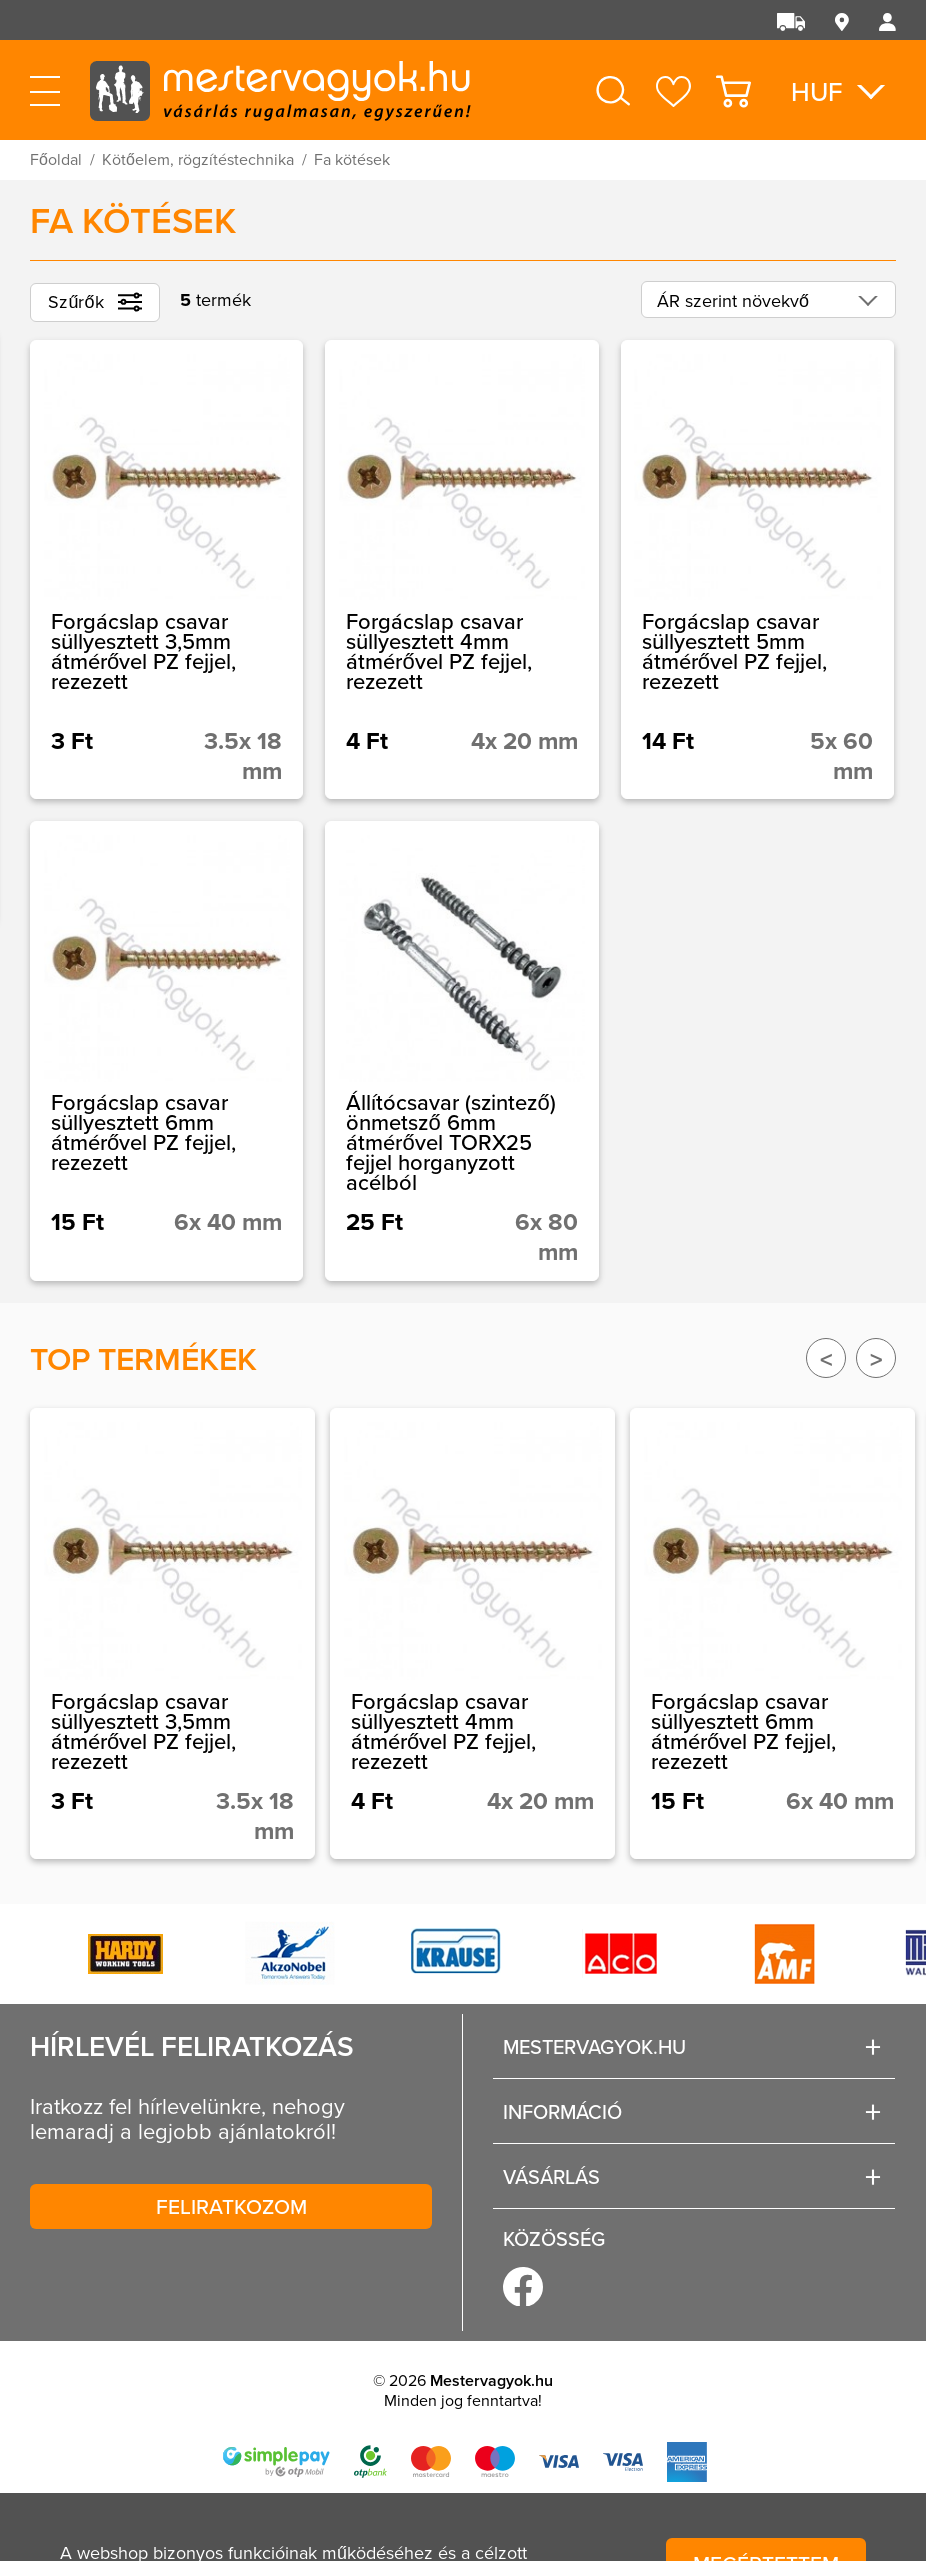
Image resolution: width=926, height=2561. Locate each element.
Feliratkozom (231, 2206)
